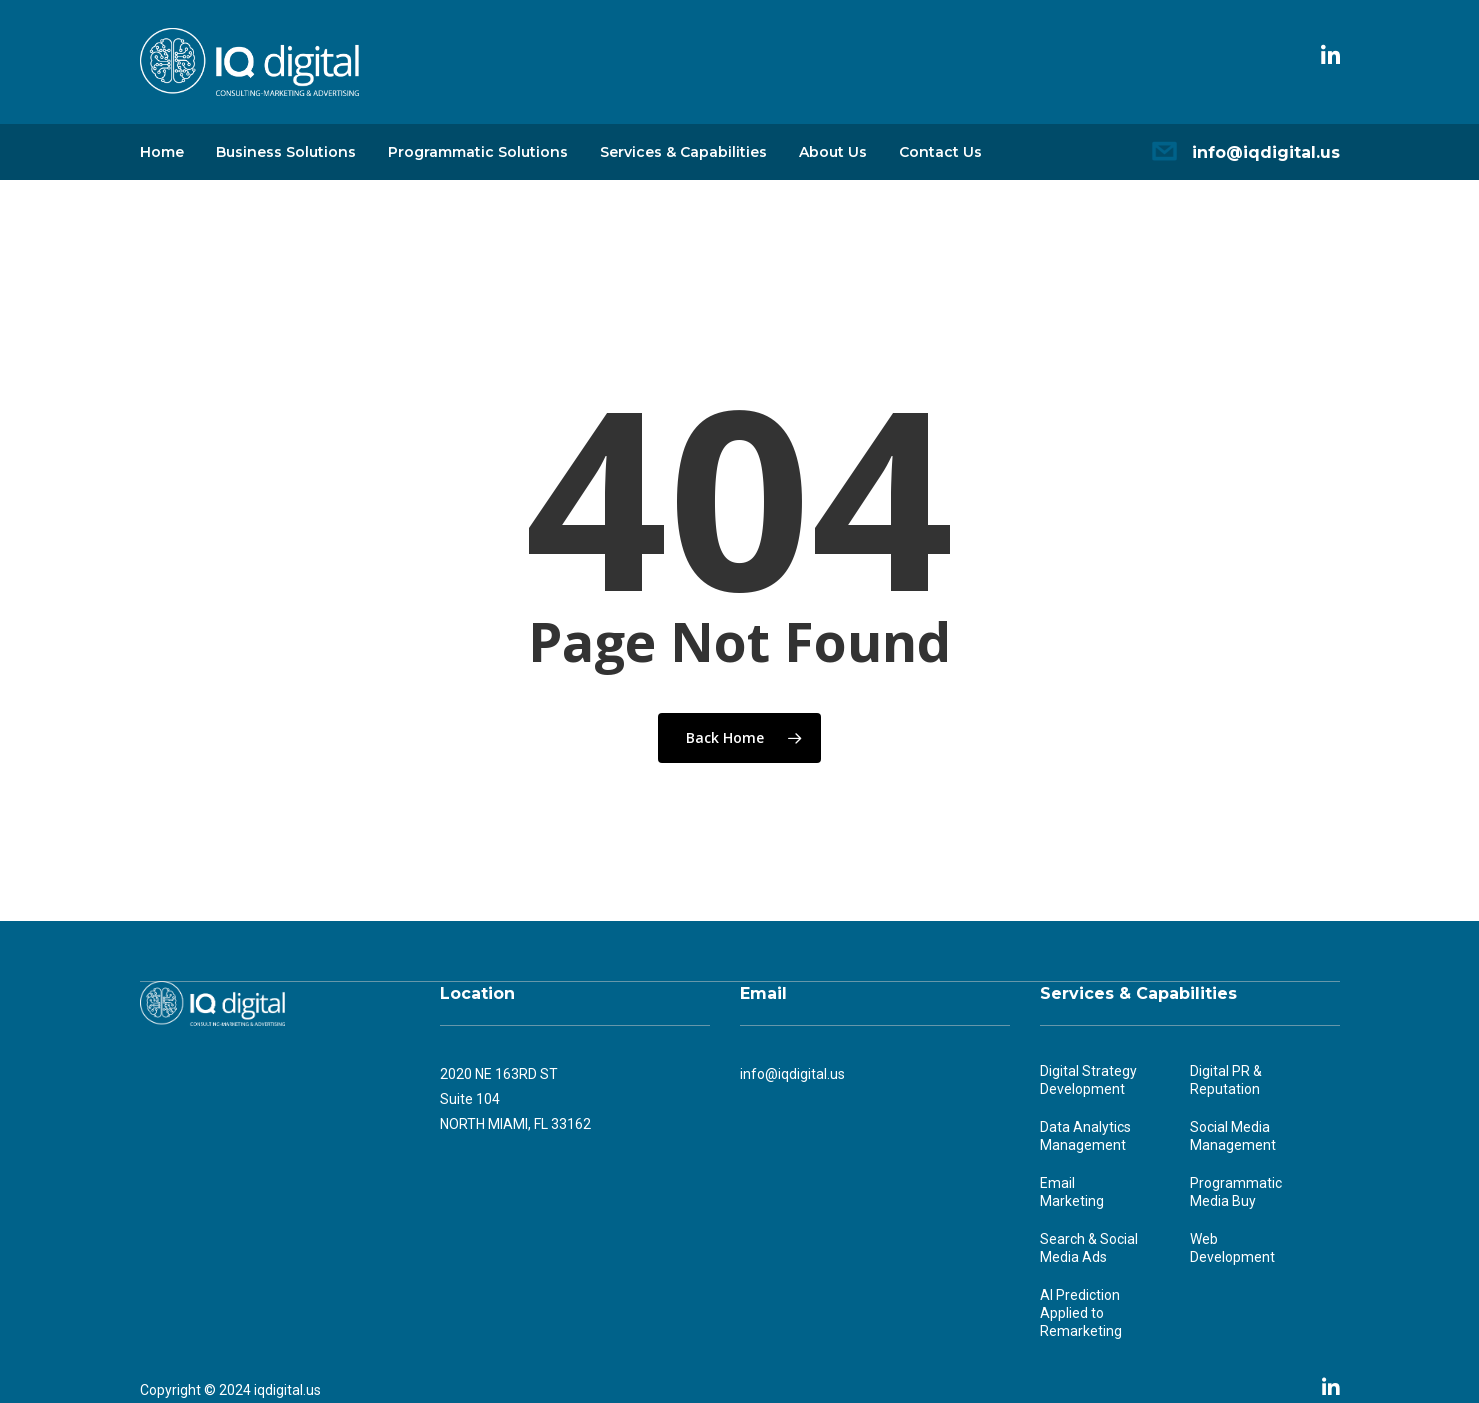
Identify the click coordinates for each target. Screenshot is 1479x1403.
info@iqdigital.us (1266, 152)
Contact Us (940, 152)
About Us (833, 152)
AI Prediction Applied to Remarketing (1081, 1313)
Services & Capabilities (683, 152)
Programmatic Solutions (478, 152)
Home (162, 152)
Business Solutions (286, 152)
